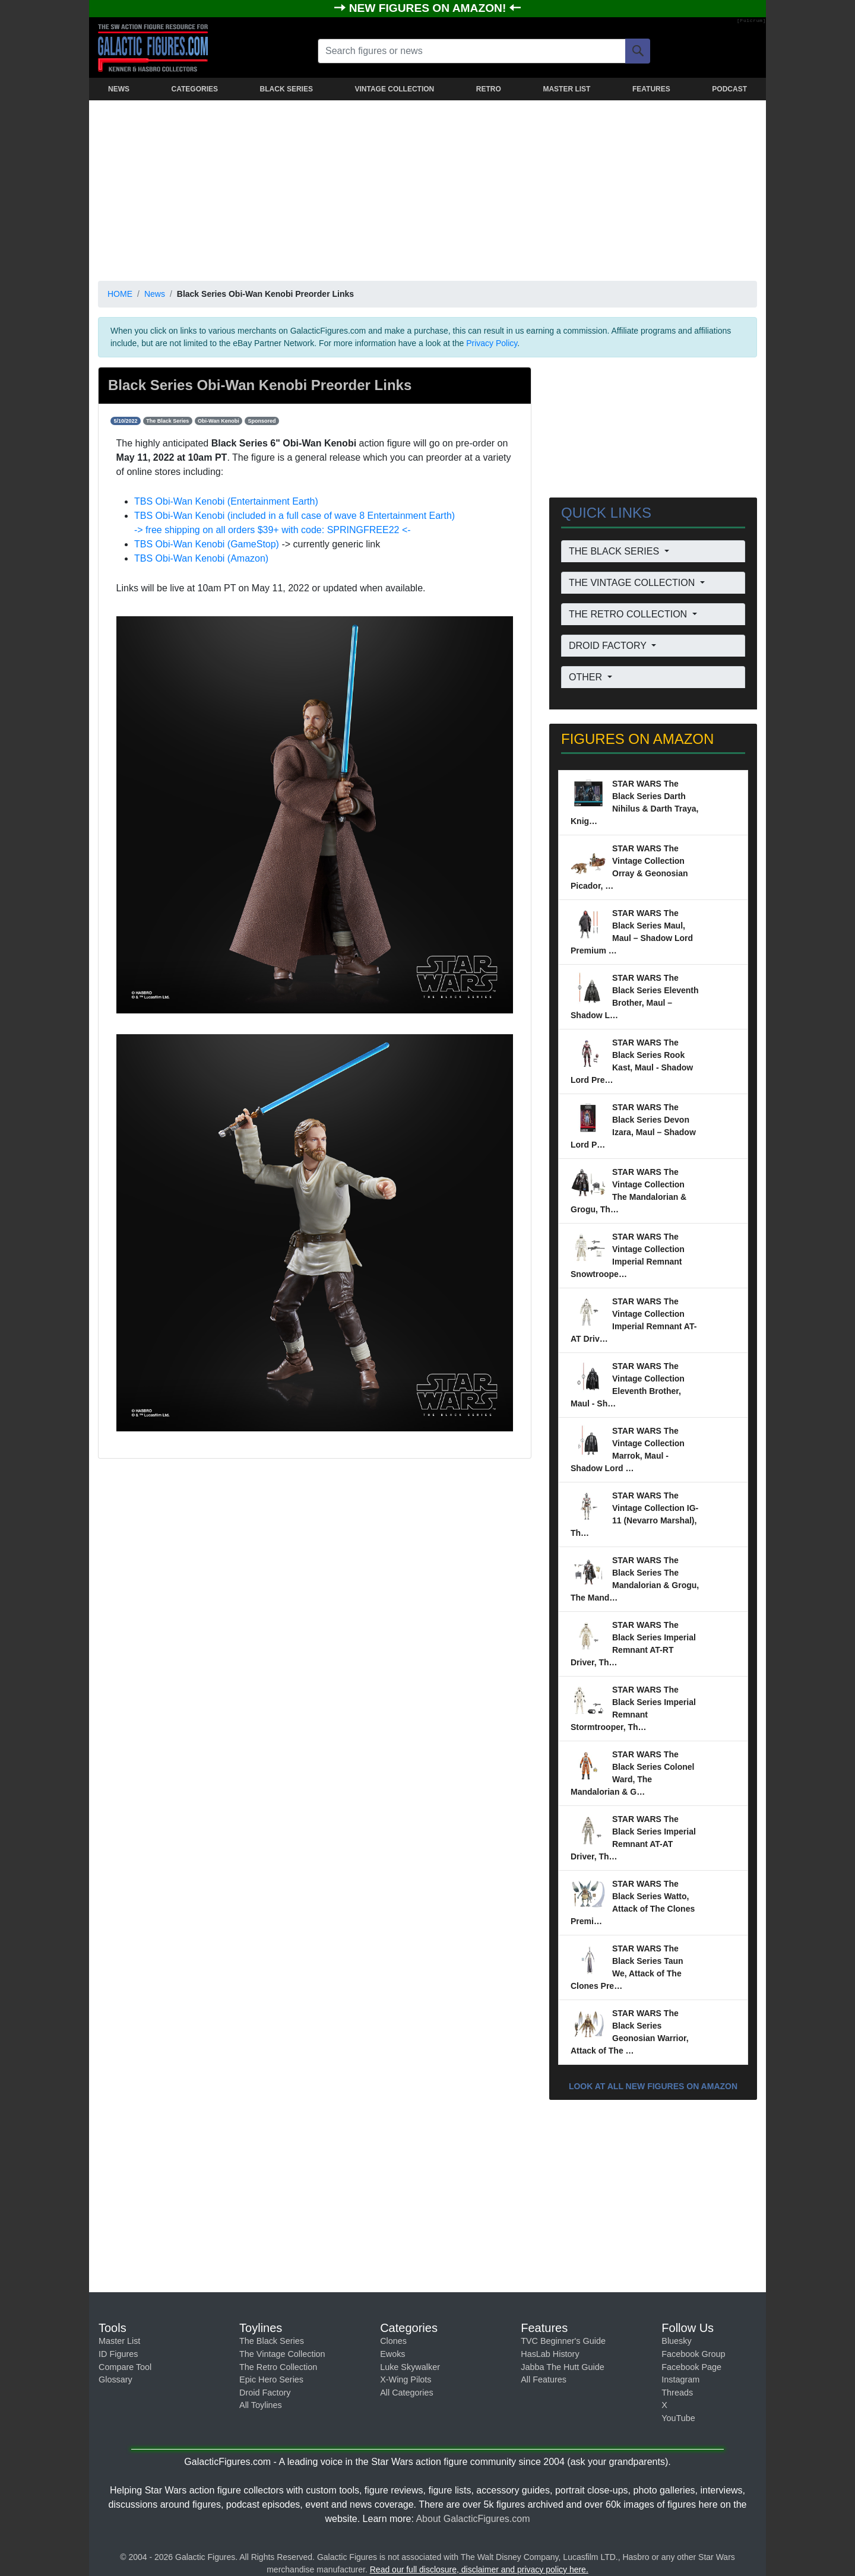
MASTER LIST (566, 89)
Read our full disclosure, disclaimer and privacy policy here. (479, 2569)
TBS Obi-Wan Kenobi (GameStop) (206, 544)
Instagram (680, 2379)
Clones (393, 2341)
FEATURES (651, 89)
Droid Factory (264, 2392)
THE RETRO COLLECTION (629, 614)
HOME (119, 294)
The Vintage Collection (282, 2354)
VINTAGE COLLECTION (394, 89)
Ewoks (392, 2354)
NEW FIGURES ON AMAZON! (429, 8)
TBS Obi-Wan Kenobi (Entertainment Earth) (226, 501)
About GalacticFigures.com (473, 2519)
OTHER (586, 677)
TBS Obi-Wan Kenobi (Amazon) (201, 558)
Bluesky (676, 2341)
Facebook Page (691, 2367)
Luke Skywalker (410, 2367)
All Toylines (260, 2405)
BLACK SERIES (286, 89)
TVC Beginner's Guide (563, 2341)
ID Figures (118, 2354)
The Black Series (271, 2341)
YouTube (678, 2418)
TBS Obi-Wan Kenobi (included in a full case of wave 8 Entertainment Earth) (294, 516)
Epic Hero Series (271, 2379)
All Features (543, 2379)
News (154, 294)
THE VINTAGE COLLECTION (633, 583)
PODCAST (729, 89)
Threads (677, 2392)
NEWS (118, 89)
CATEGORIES (195, 89)
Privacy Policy (491, 343)
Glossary (115, 2379)
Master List (119, 2341)
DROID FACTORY (609, 646)
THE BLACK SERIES (615, 551)
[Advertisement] (427, 188)
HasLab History (550, 2354)
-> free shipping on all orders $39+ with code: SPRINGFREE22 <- (272, 530)
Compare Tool (125, 2367)
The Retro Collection (278, 2367)
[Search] (637, 51)
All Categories (406, 2392)
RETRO (488, 89)
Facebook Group (693, 2354)
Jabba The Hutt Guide (562, 2367)
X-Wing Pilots (405, 2379)
